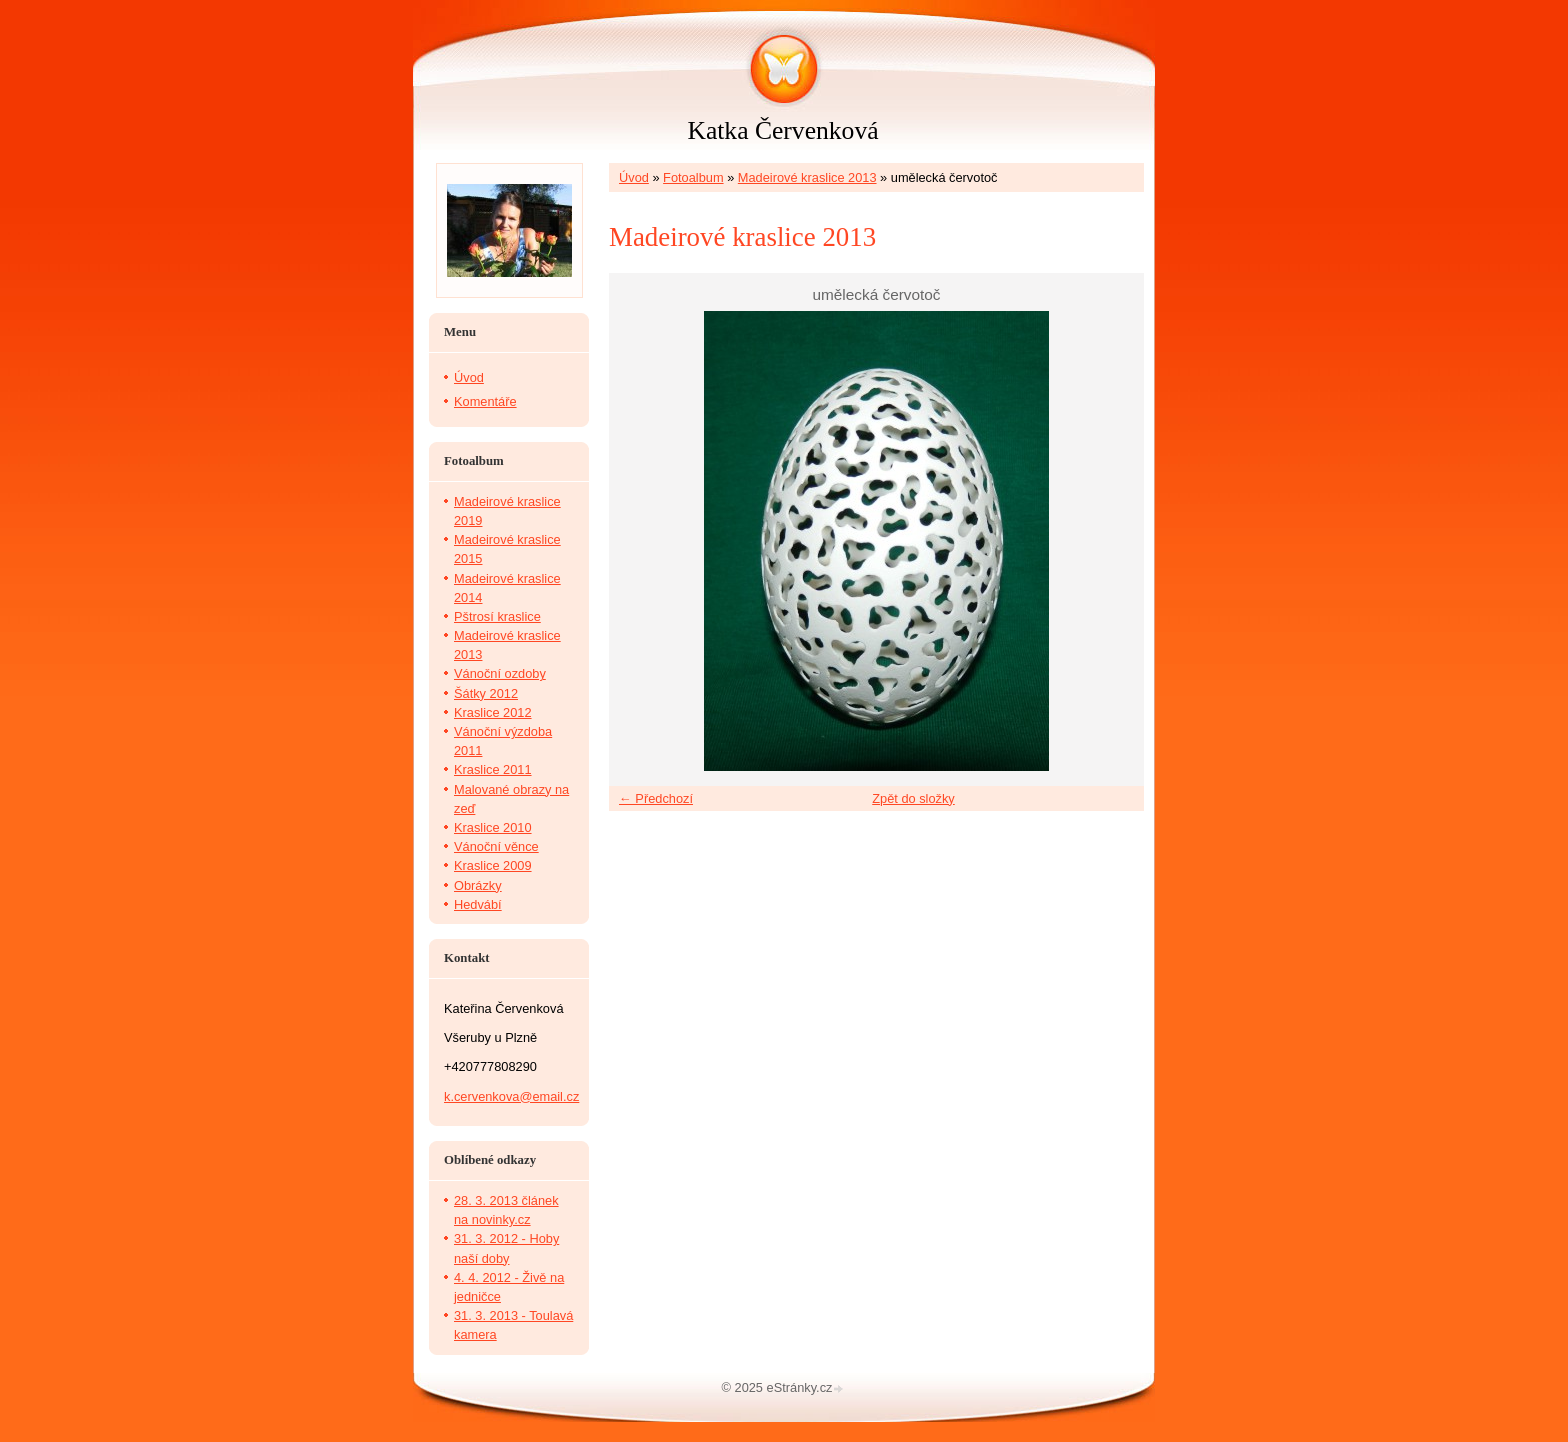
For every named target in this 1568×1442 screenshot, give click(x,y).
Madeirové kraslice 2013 (807, 177)
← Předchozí (656, 798)
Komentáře (485, 401)
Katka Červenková (782, 130)
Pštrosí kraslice (497, 616)
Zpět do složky (913, 798)
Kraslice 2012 (493, 712)
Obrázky (478, 885)
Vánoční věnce (496, 846)
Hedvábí (478, 904)
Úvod (634, 177)
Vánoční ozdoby (500, 673)
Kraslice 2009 (493, 865)
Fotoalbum (693, 177)
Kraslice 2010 (493, 827)
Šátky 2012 (486, 693)
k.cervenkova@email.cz (511, 1096)
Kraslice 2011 (493, 769)
